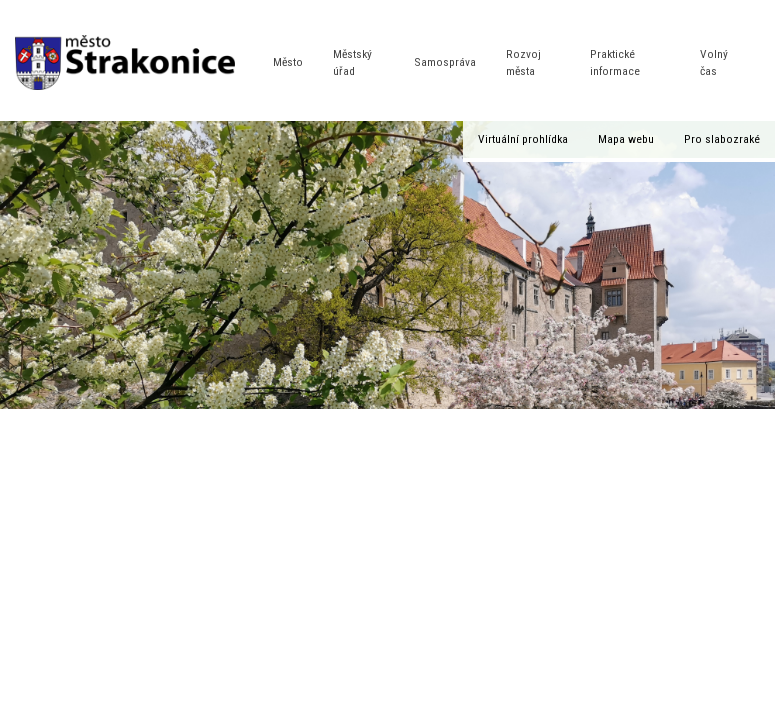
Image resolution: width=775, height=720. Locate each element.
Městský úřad (352, 62)
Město (288, 62)
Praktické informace (615, 62)
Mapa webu (626, 139)
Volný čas (714, 62)
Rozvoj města (523, 62)
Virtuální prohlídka (523, 139)
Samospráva (445, 62)
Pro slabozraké (722, 139)
